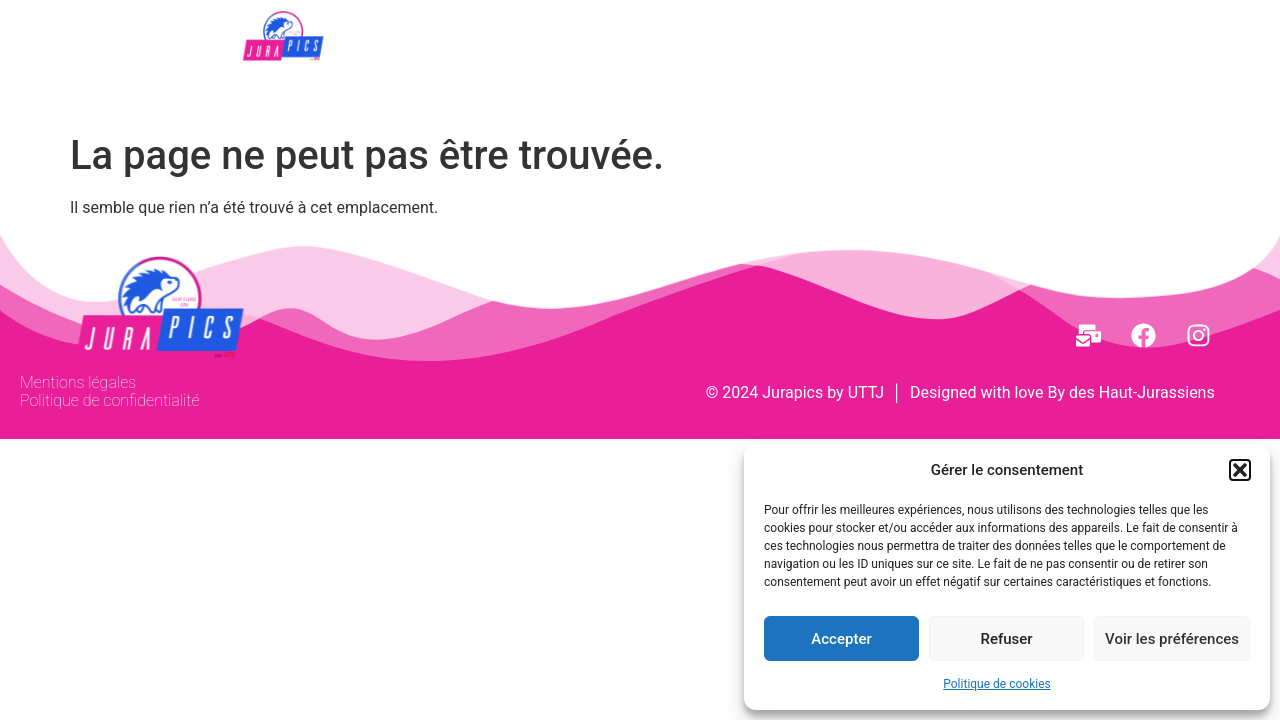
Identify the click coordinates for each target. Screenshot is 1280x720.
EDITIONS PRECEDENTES (722, 30)
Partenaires (776, 82)
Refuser (1006, 639)
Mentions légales (78, 382)
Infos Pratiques (961, 30)
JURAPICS (509, 30)
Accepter (841, 639)
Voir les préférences (1172, 639)
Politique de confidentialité (109, 400)
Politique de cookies (996, 684)
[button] (1240, 470)
